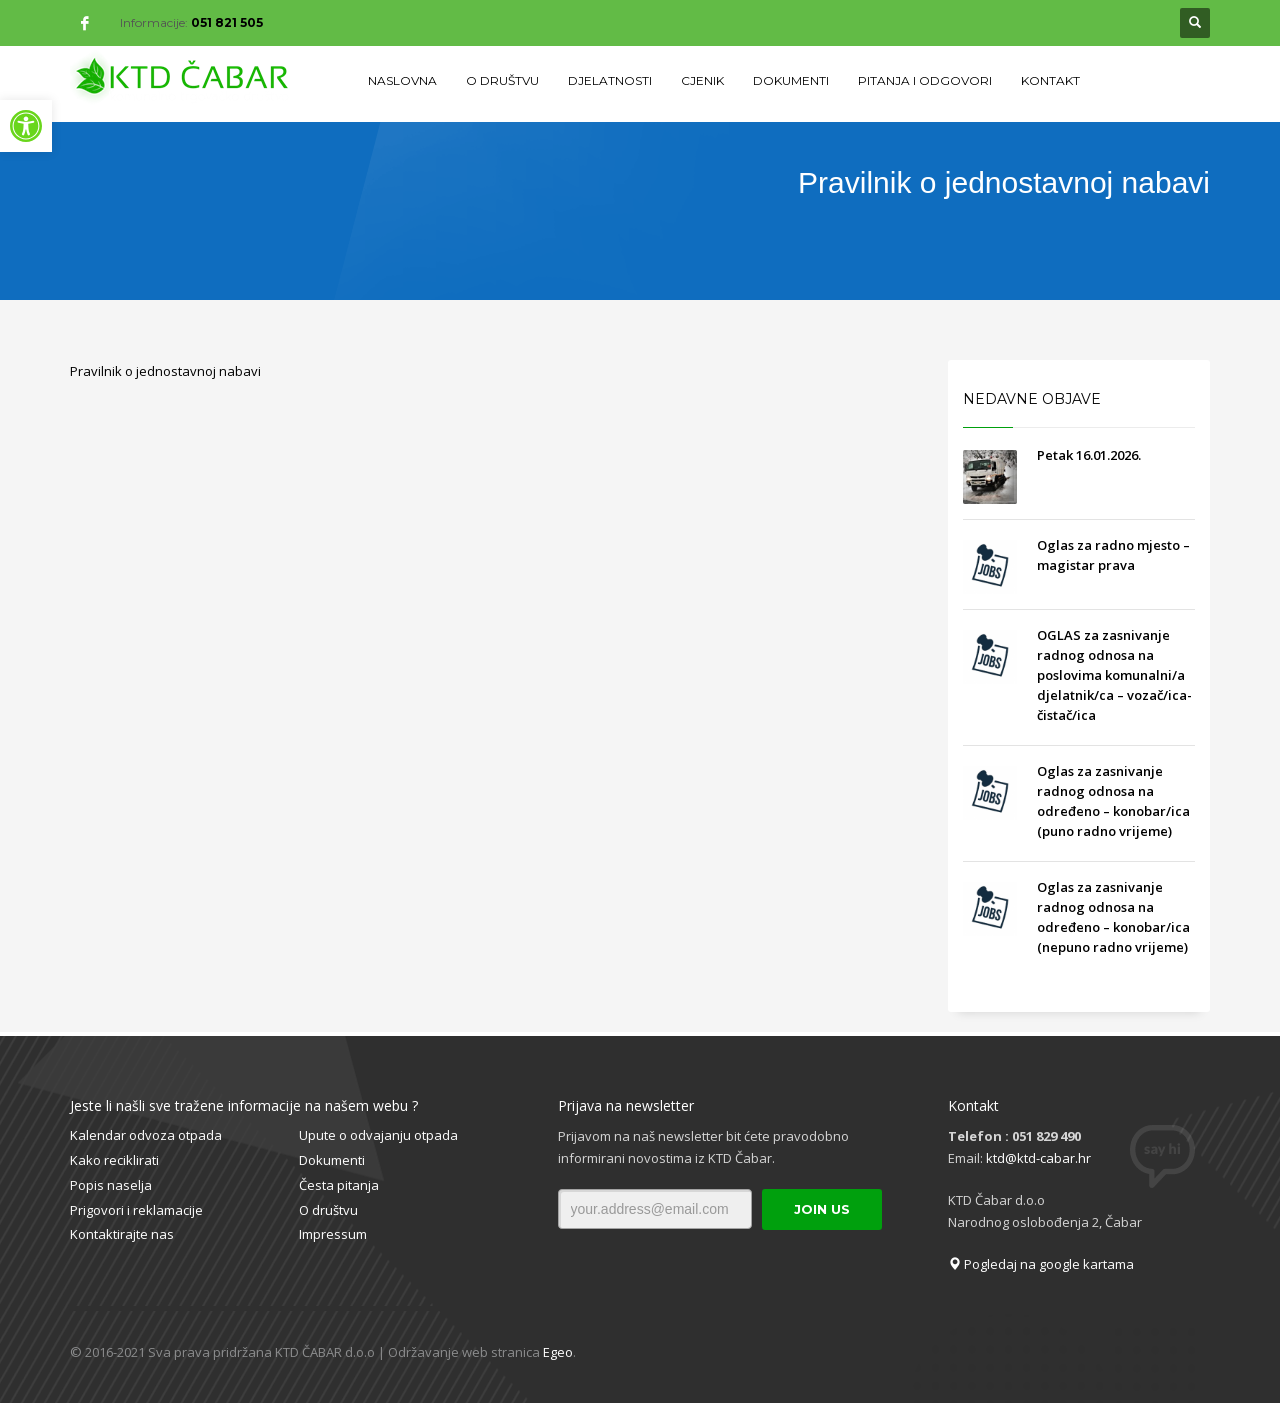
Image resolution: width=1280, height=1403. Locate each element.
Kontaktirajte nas (122, 1234)
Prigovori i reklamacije (136, 1210)
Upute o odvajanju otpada (378, 1135)
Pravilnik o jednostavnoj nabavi (165, 371)
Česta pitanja (339, 1185)
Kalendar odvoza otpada (146, 1135)
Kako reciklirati (114, 1160)
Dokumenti (332, 1160)
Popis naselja (111, 1185)
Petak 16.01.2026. (1089, 455)
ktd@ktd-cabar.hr (1038, 1158)
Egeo (558, 1352)
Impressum (333, 1234)
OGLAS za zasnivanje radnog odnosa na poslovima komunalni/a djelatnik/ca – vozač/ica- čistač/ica (1114, 675)
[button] (26, 126)
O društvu (328, 1210)
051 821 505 (227, 22)
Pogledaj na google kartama (1041, 1264)
